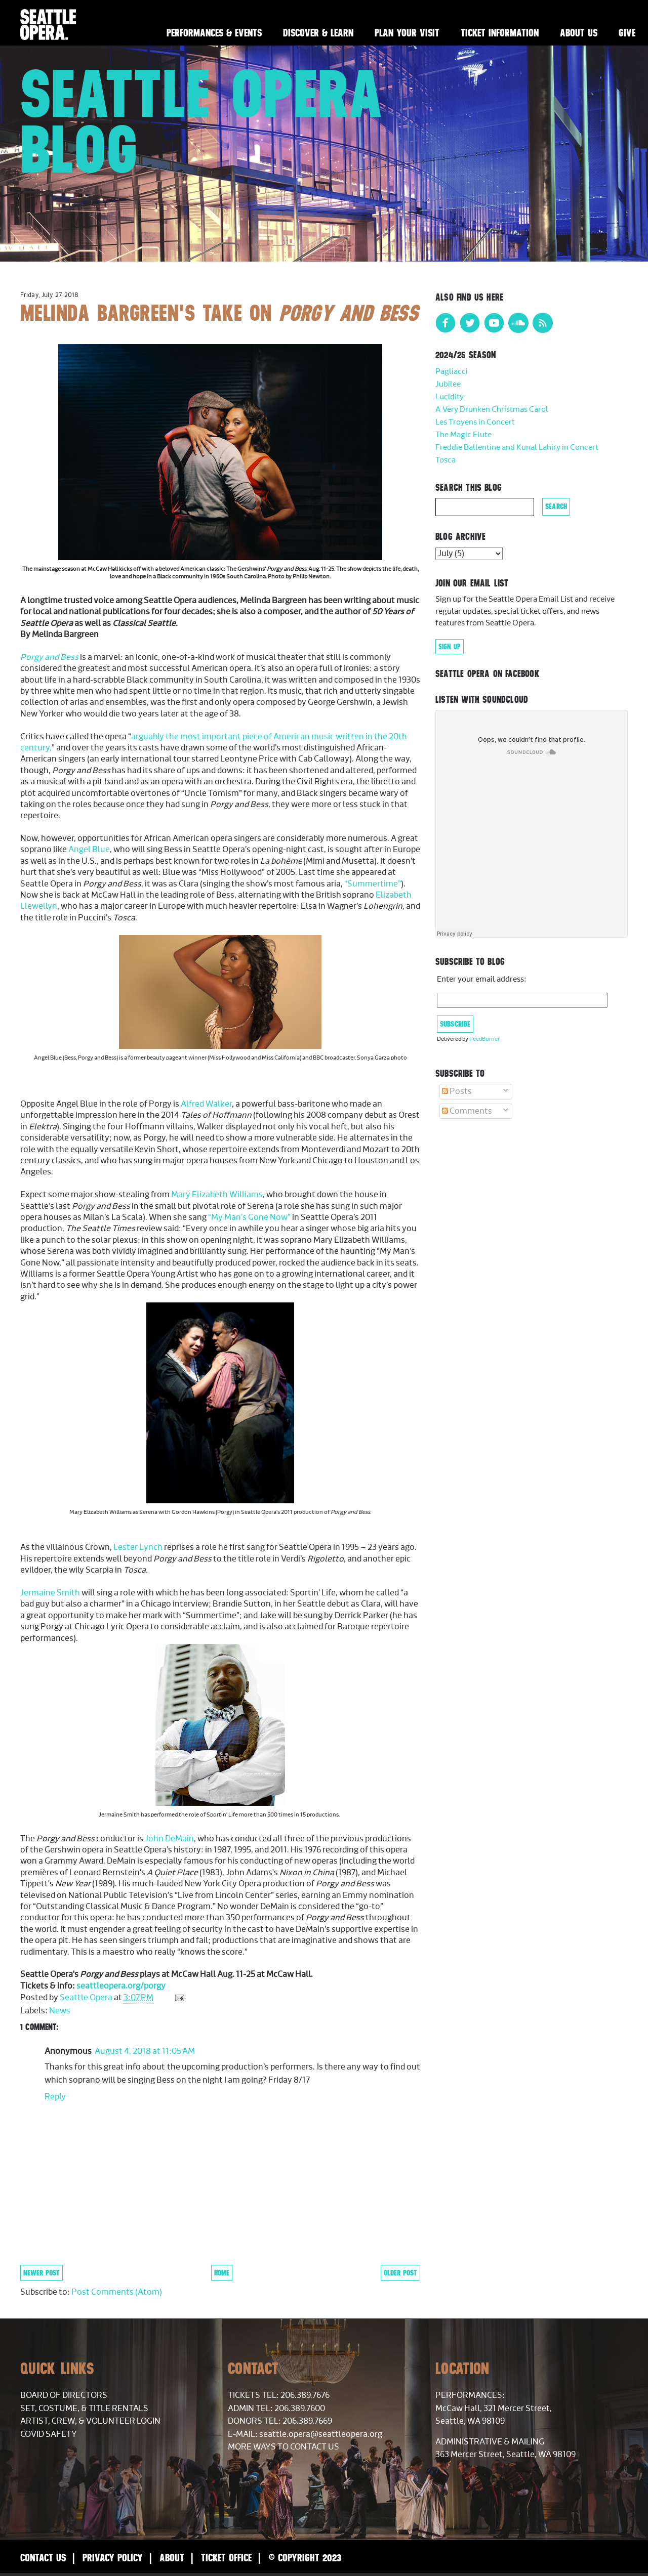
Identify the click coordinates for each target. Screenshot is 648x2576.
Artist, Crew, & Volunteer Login (90, 2421)
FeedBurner (484, 1039)
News (59, 2010)
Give (627, 32)
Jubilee (448, 384)
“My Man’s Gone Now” (249, 1217)
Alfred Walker (206, 1104)
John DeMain (169, 1838)
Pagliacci (451, 371)
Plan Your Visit (407, 32)
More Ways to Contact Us (283, 2447)
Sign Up (449, 646)
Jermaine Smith (50, 1592)
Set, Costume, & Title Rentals (84, 2408)
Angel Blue (88, 849)
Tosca (445, 460)
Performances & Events (214, 32)
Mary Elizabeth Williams (217, 1194)
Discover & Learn (318, 32)
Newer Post (41, 2272)
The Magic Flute (463, 435)
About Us (578, 32)
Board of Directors (63, 2395)
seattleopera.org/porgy (121, 1986)
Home (221, 2272)
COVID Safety (48, 2434)
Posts (457, 1091)
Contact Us (43, 2557)
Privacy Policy (113, 2557)
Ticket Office (226, 2557)
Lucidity (449, 397)
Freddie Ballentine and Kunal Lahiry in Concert (516, 447)
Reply (55, 2096)
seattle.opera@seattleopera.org (320, 2434)
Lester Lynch (138, 1547)
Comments (467, 1111)
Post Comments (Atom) (116, 2292)
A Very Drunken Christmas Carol (491, 409)
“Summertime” (372, 884)
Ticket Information (500, 32)
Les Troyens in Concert (475, 422)
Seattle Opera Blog (201, 121)
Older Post (400, 2272)
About (171, 2557)
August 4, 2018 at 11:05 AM (145, 2051)
